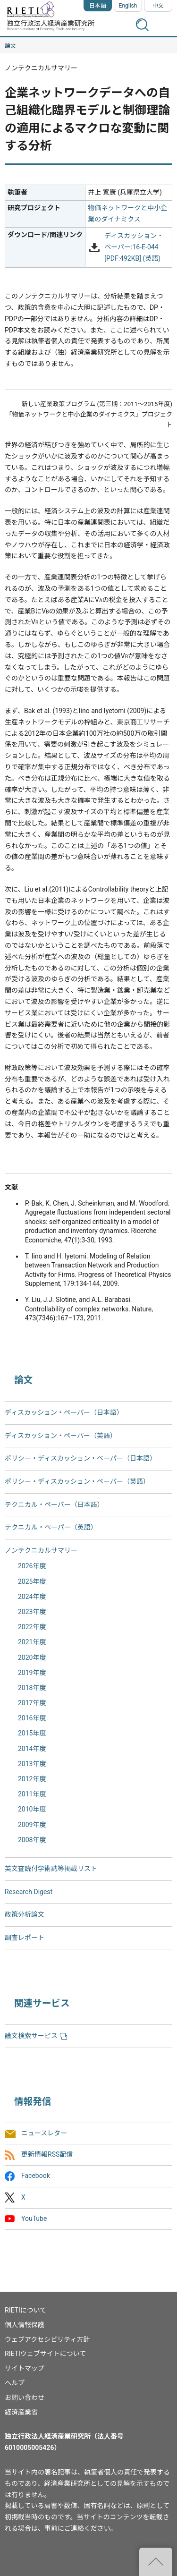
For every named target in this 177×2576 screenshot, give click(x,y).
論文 (10, 46)
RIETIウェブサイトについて (45, 2353)
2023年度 (32, 1611)
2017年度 (32, 1703)
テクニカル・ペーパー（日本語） (54, 1504)
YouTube (34, 2218)
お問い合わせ (24, 2397)
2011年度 (32, 1794)
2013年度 (32, 1764)
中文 (158, 5)
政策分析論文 (24, 1914)
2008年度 (32, 1840)
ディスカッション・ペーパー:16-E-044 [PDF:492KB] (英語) (133, 247)
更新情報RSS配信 (47, 2155)
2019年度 (32, 1672)
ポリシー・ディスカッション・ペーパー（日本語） (80, 1458)
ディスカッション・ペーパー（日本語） (64, 1412)
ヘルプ (15, 2383)
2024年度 (32, 1596)
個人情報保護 (24, 2325)
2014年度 (32, 1748)
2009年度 (32, 1824)
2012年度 (32, 1779)
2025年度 (32, 1581)
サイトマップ (24, 2368)
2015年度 (32, 1733)
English (128, 5)
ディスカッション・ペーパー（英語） (61, 1435)
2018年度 (32, 1688)
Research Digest (28, 1892)
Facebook (35, 2176)
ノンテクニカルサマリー (41, 1550)
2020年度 (32, 1657)
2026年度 (32, 1566)
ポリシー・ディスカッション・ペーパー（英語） (77, 1481)
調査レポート (24, 1937)
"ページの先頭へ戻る (155, 2562)
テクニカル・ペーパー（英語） (51, 1527)
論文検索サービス (36, 2036)
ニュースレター (44, 2133)
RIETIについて (25, 2310)
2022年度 (32, 1627)
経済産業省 (21, 2412)
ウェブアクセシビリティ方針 (47, 2339)
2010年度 (32, 1809)
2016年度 (32, 1718)
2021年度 (32, 1642)
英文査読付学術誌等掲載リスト (51, 1868)
